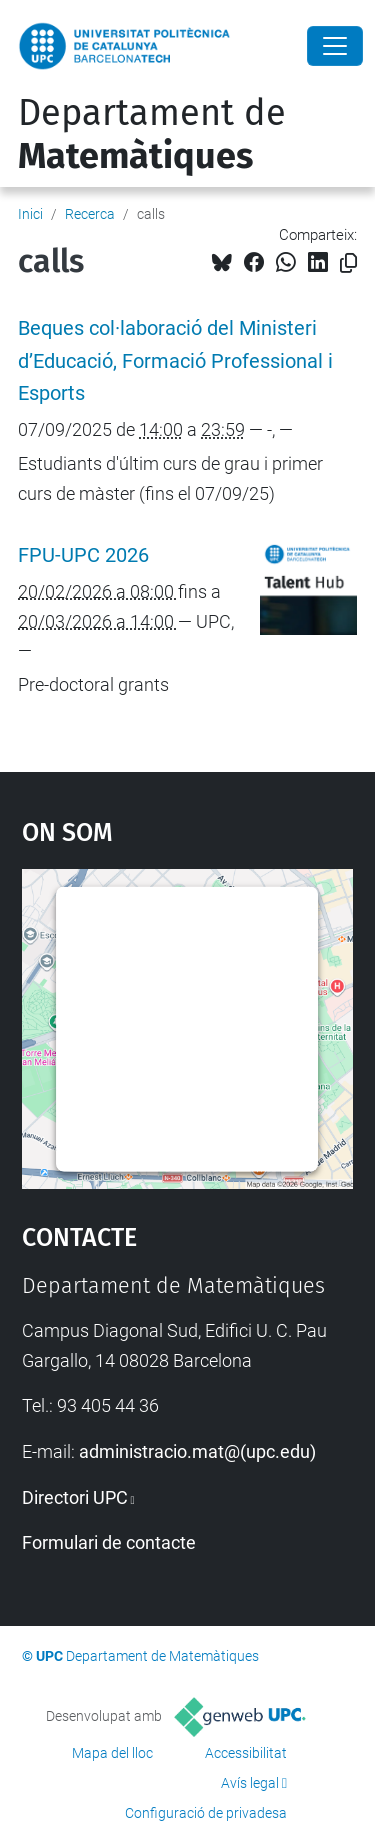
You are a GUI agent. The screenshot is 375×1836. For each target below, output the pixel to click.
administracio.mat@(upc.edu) (197, 1451)
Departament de (152, 134)
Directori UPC (75, 1497)
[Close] (335, 46)
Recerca (90, 214)
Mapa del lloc (112, 1753)
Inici (30, 214)
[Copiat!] (348, 263)
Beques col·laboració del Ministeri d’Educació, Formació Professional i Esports (175, 361)
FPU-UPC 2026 (83, 555)
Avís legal (250, 1783)
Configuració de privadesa (206, 1813)
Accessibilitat (246, 1753)
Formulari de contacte (109, 1542)
